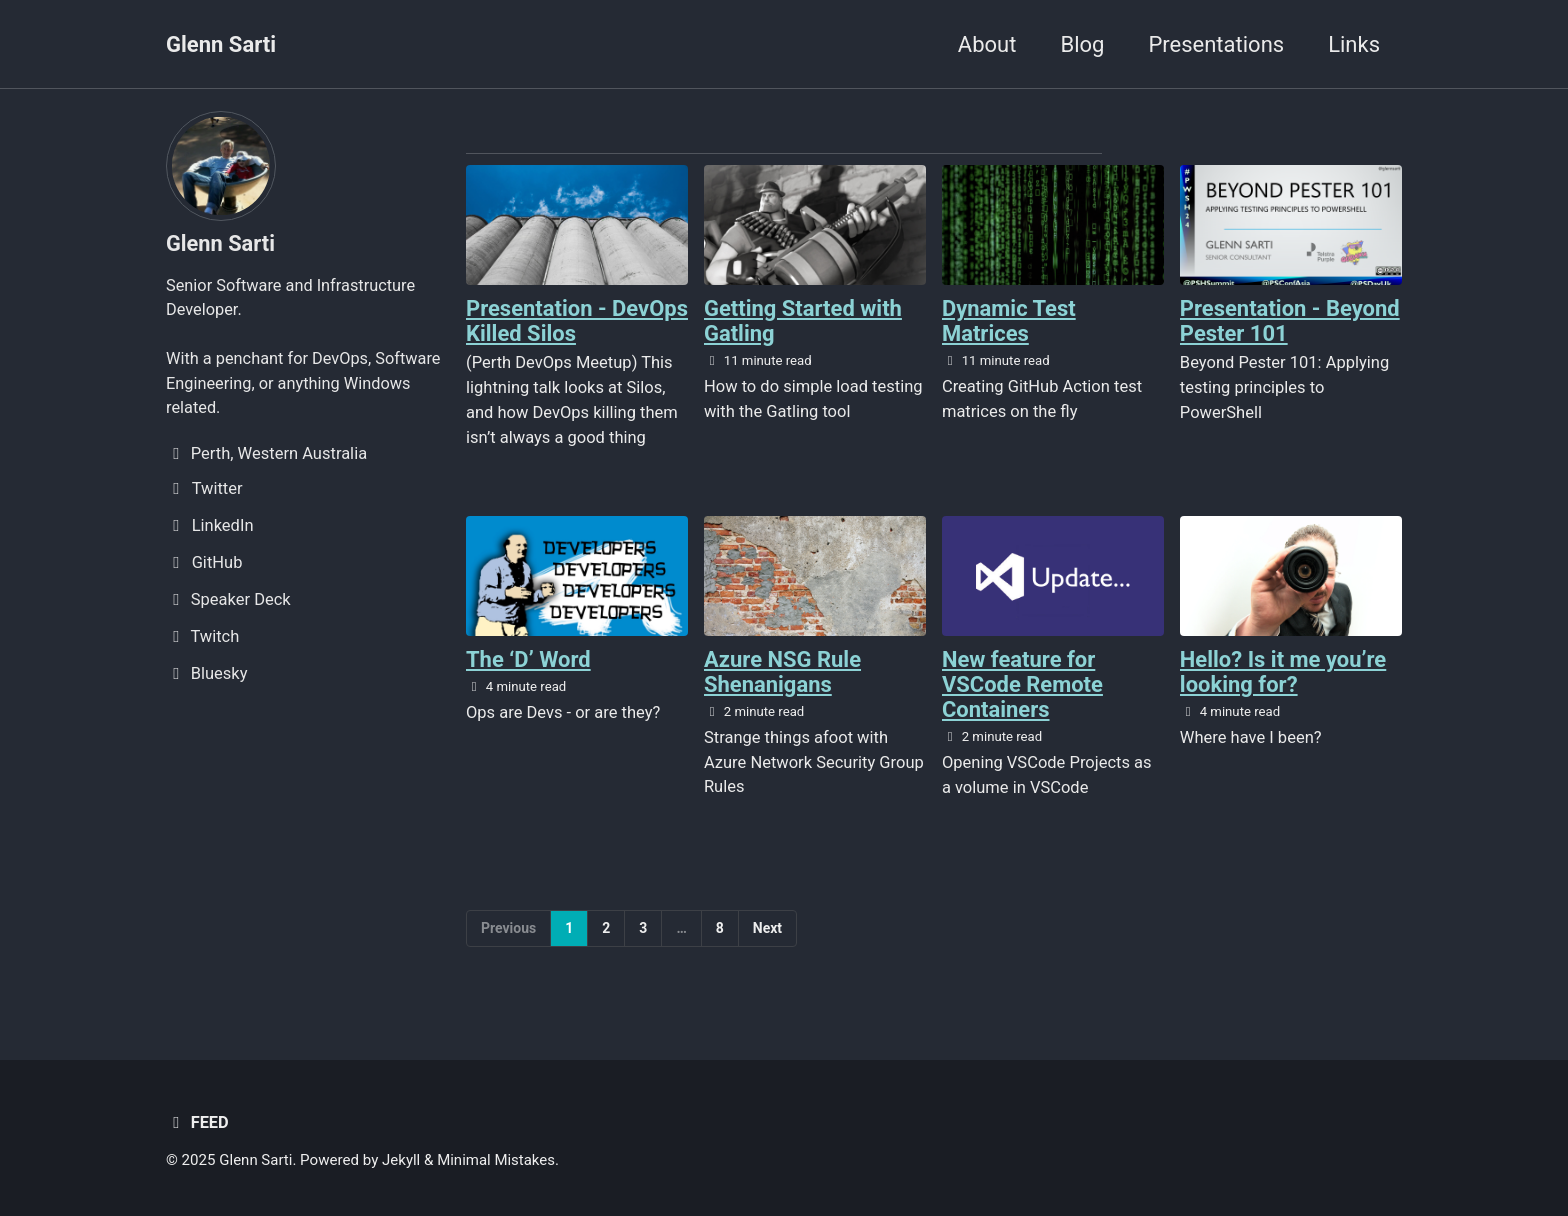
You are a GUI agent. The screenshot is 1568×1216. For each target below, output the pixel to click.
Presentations (1216, 44)
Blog (1082, 44)
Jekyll (402, 1161)
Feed (197, 1123)
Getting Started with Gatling (803, 321)
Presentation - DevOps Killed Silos (562, 321)
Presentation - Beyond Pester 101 (1290, 321)
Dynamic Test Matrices (1009, 321)
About (987, 44)
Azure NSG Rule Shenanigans (782, 672)
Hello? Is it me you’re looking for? (1283, 672)
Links (1354, 44)
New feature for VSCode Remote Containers (1022, 684)
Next (767, 928)
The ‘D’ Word (528, 659)
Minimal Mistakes (497, 1161)
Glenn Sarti (221, 44)
